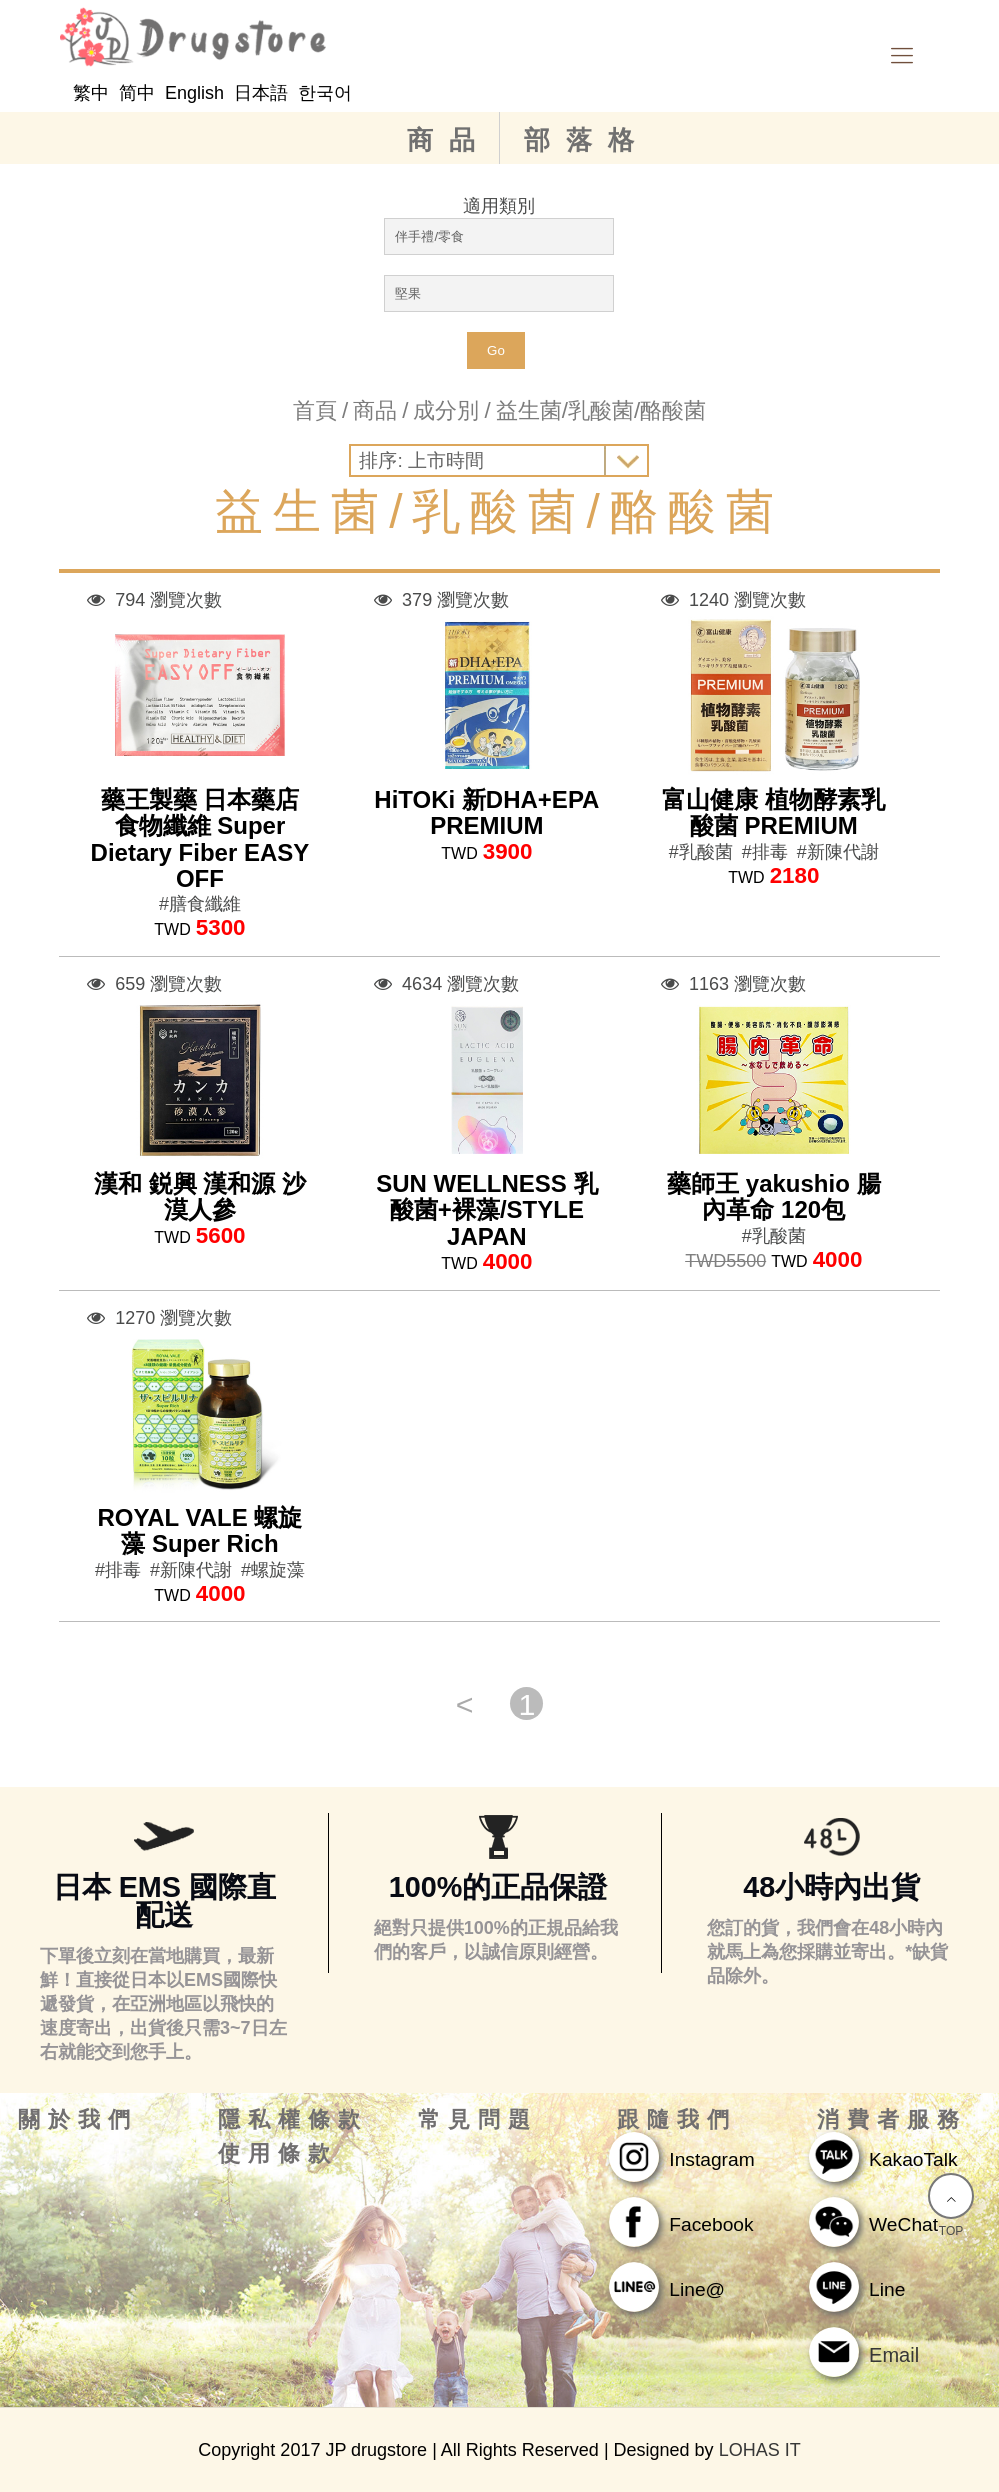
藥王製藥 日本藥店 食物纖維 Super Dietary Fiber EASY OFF (200, 839)
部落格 (587, 140)
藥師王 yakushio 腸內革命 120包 (773, 1196)
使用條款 (278, 2154)
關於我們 (78, 2120)
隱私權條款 (293, 2120)
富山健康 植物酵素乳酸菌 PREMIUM (773, 812)
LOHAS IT (760, 2450)
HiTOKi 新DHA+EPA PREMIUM (486, 812)
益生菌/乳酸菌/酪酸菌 (601, 410)
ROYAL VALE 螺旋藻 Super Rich (199, 1530)
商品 (449, 140)
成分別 (446, 410)
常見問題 (478, 2120)
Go (496, 350)
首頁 (315, 410)
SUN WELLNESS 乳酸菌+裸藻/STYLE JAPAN (486, 1210)
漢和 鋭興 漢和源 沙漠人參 (200, 1196)
